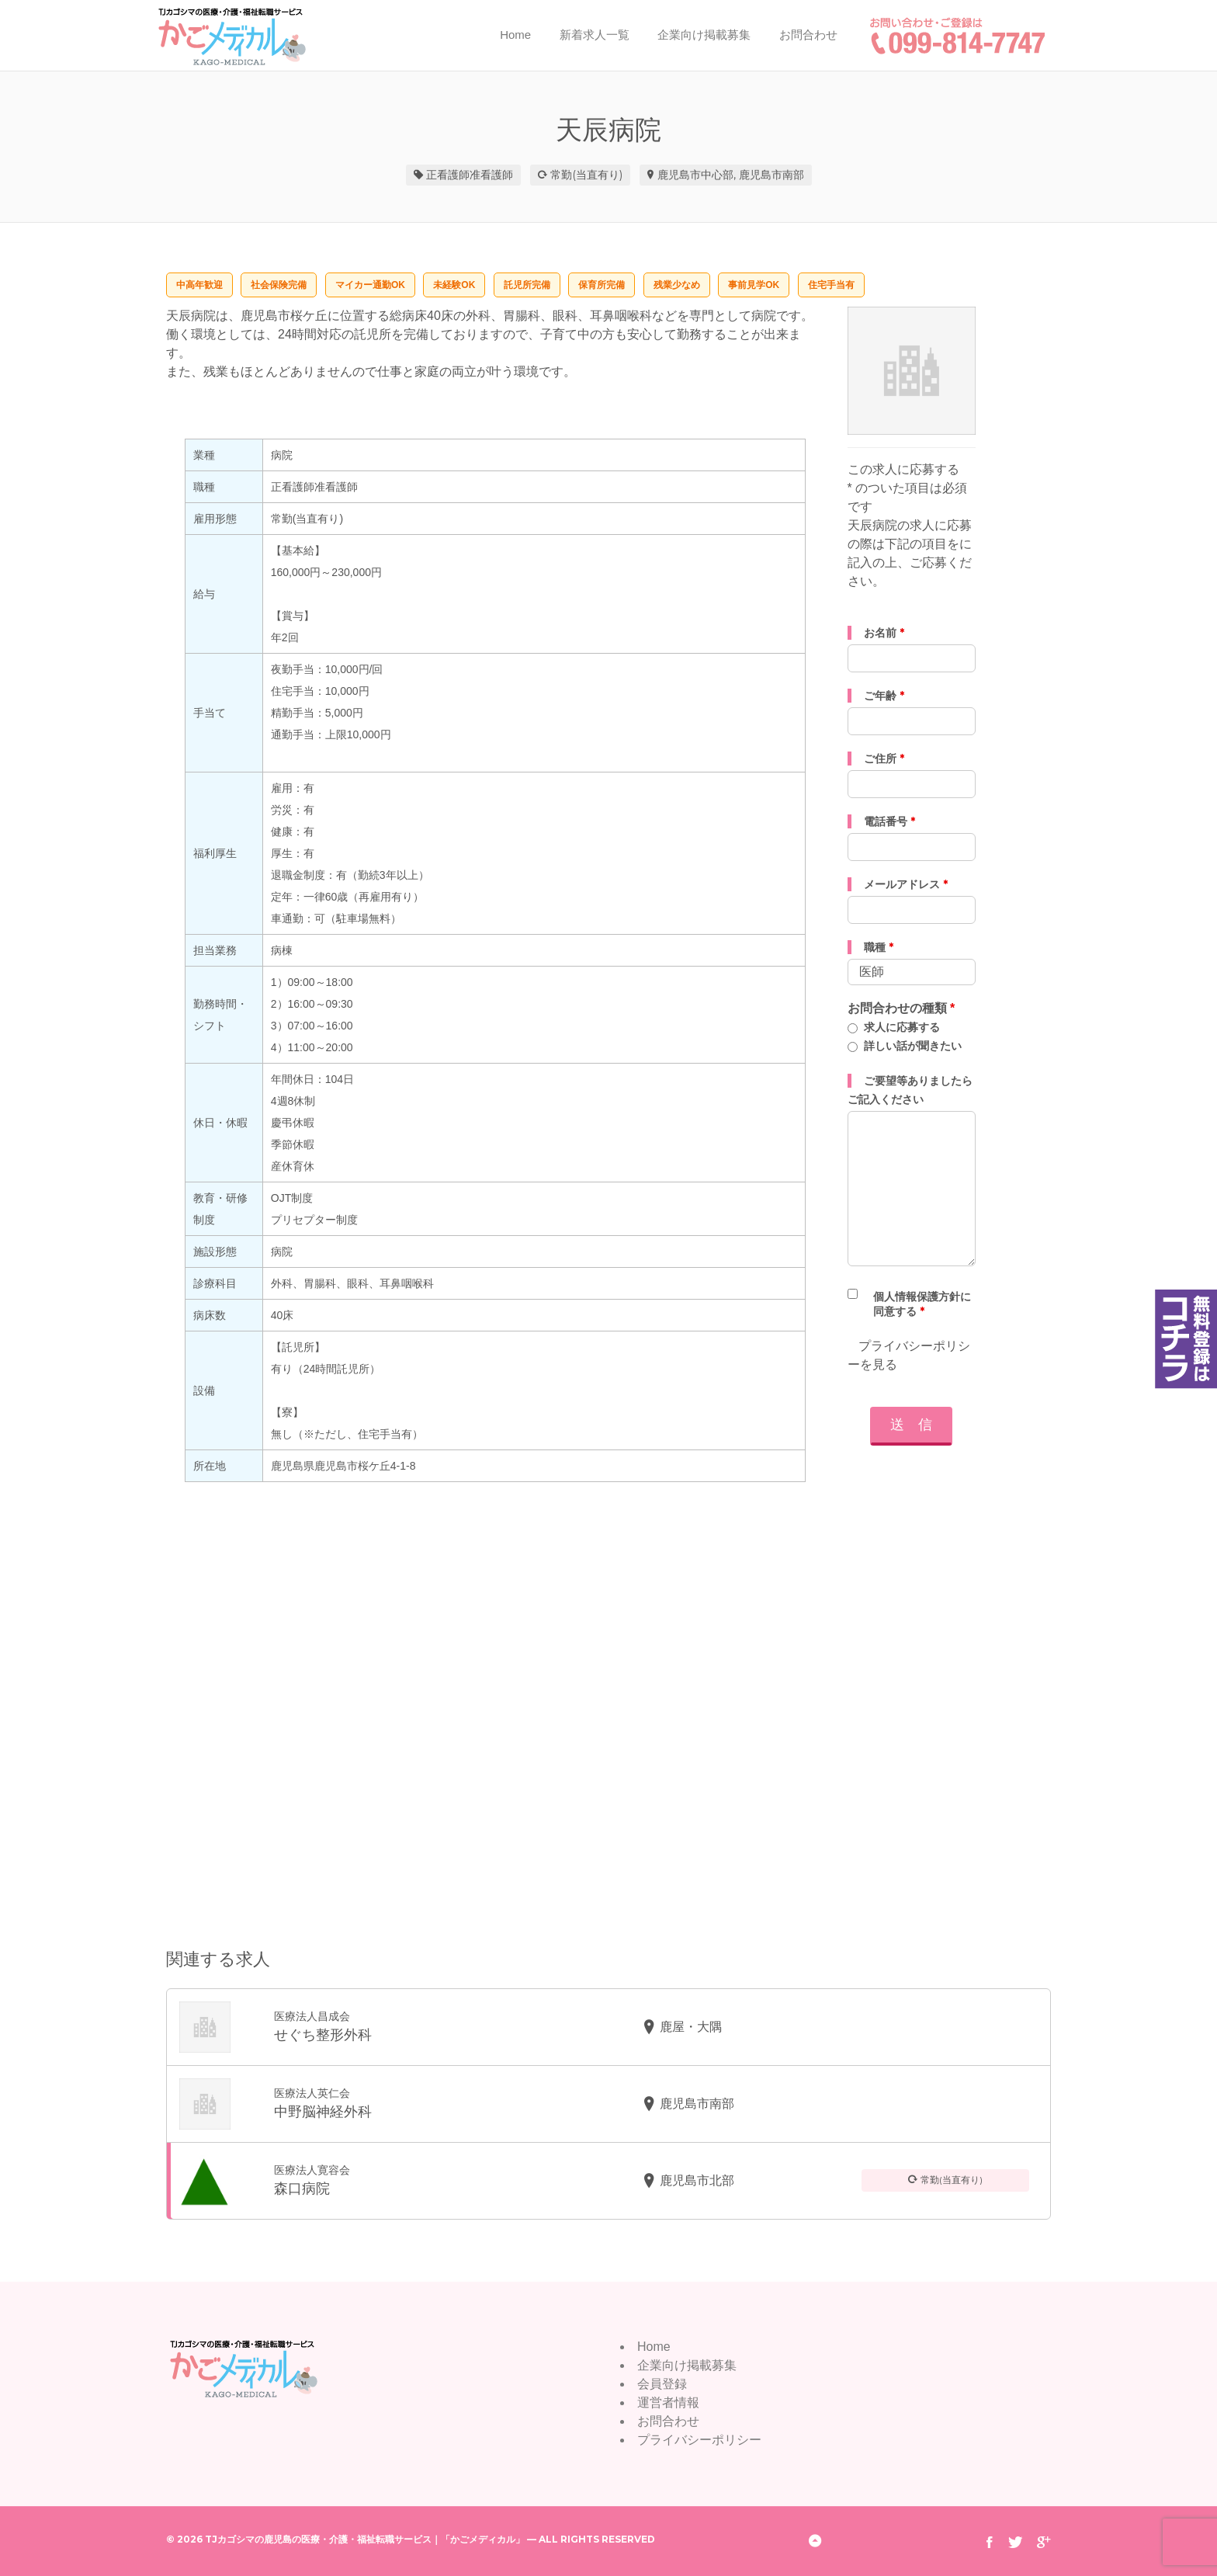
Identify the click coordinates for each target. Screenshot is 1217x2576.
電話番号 (889, 821)
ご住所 (884, 759)
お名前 (884, 633)
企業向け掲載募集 (704, 34)
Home (515, 34)
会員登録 (662, 2383)
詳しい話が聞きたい (913, 1046)
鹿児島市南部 (771, 175)
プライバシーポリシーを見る (909, 1355)
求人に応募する (902, 1027)
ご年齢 (884, 696)
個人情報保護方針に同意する (922, 1304)
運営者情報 (668, 2402)
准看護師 (491, 175)
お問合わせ (808, 34)
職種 (878, 947)
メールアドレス (906, 884)
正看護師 (448, 175)
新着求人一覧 (594, 34)
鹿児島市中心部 (695, 175)
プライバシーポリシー (699, 2439)
